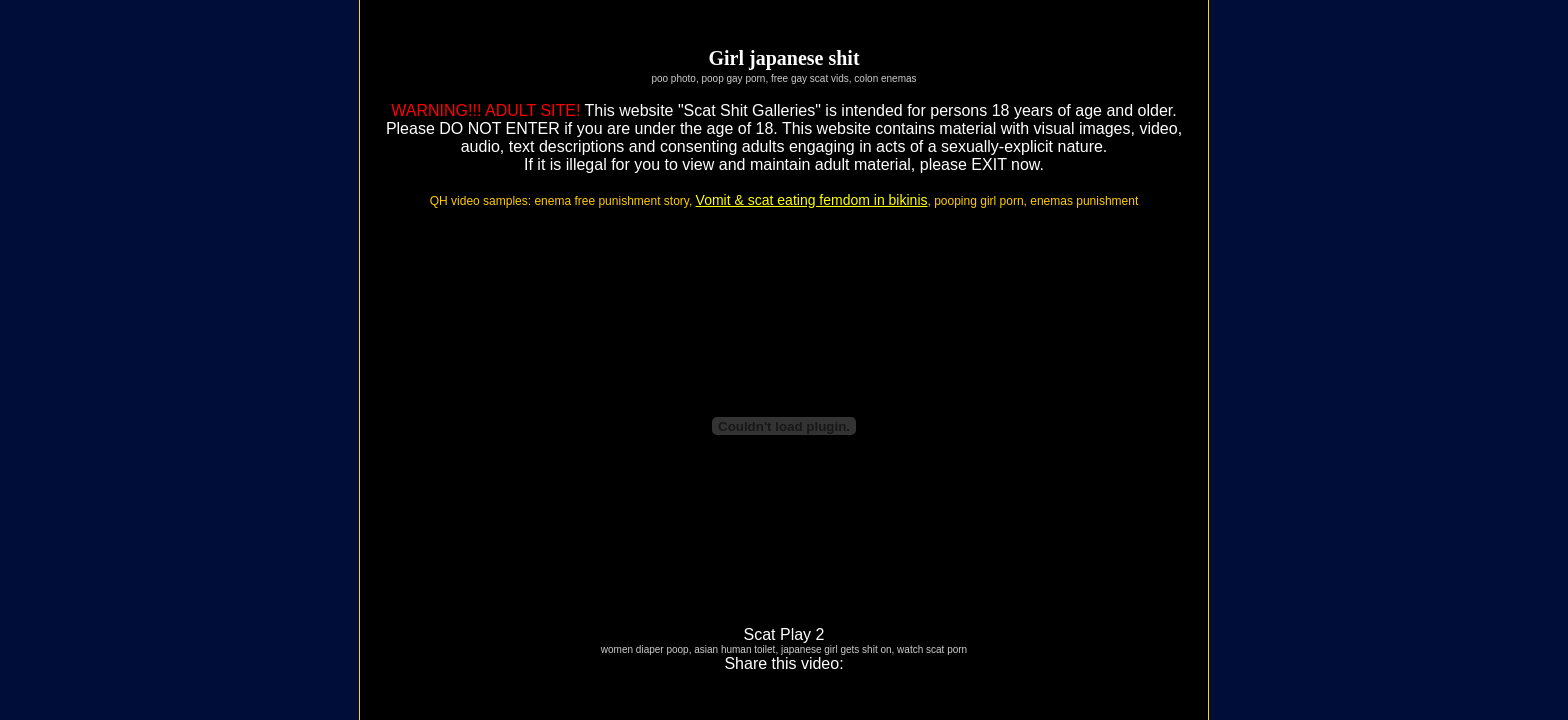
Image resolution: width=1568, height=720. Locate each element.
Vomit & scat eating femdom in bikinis (812, 200)
